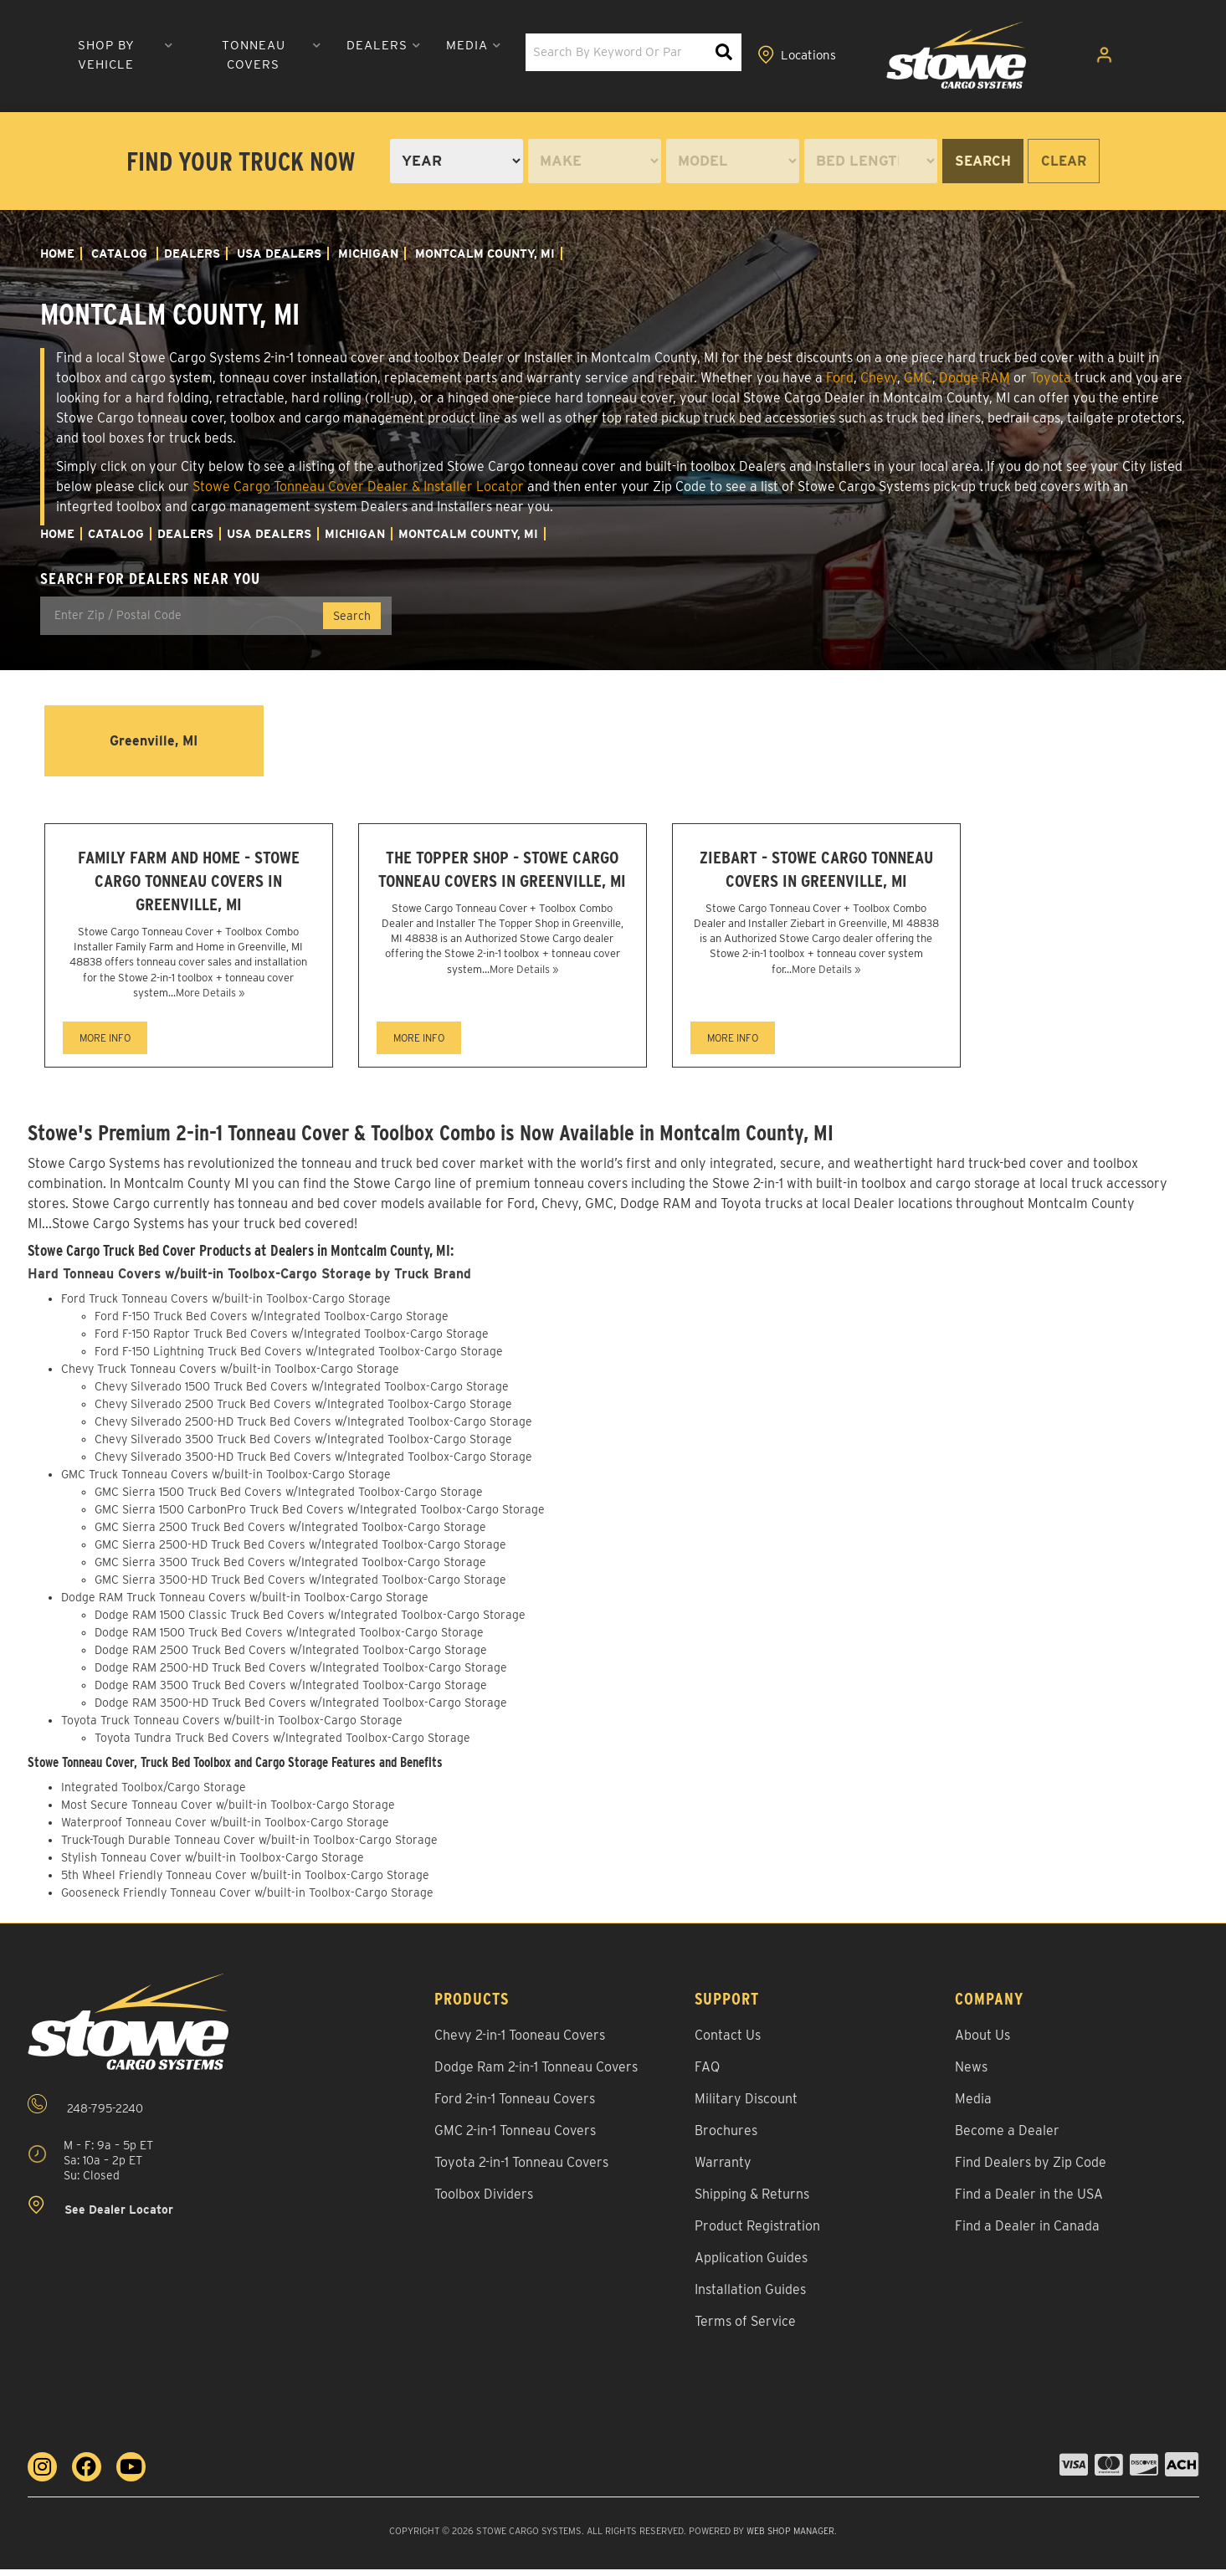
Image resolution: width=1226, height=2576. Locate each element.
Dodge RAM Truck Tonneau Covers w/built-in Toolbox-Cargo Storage (244, 1604)
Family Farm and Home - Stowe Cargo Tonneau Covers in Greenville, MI (188, 884)
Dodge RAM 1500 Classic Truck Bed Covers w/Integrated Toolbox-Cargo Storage (310, 1622)
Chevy (878, 378)
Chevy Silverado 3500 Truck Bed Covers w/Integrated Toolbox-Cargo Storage (303, 1446)
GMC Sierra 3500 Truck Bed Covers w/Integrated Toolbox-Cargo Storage (290, 1569)
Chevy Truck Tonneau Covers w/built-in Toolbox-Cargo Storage (230, 1376)
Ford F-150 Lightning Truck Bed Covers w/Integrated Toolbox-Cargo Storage (299, 1358)
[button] (314, 56)
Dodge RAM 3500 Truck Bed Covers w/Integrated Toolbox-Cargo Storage (291, 1692)
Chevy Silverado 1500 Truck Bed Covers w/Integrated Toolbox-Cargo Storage (302, 1394)
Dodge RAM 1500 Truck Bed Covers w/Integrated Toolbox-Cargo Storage (289, 1639)
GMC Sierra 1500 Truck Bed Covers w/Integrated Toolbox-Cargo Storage (289, 1499)
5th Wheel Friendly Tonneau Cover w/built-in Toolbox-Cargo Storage (245, 1881)
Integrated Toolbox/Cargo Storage (153, 1793)
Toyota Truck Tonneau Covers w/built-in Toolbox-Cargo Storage (232, 1727)
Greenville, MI (153, 740)
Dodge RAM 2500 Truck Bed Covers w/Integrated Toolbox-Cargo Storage (291, 1657)
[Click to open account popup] (1114, 57)
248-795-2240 (85, 2111)
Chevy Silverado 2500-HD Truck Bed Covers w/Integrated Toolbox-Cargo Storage (313, 1429)
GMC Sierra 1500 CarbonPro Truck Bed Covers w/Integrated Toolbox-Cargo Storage (320, 1517)
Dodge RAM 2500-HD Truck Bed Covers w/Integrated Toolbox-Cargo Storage (301, 1675)
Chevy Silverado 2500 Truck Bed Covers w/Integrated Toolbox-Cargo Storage (303, 1411)
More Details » (210, 999)
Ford (840, 378)
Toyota (1050, 378)
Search (983, 161)
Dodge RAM (974, 378)
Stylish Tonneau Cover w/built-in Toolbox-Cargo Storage (212, 1864)
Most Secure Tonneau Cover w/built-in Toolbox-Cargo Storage (228, 1811)
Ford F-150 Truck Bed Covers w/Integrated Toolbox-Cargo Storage (272, 1323)
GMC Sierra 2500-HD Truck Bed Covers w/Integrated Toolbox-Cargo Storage (300, 1552)
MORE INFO (105, 1044)
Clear (1063, 161)
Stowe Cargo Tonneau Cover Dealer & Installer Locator (358, 486)
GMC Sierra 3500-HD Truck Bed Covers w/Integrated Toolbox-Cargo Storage (300, 1587)
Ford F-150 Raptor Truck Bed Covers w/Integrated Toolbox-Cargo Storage (292, 1341)
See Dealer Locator (100, 2213)
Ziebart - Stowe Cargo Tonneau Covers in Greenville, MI (816, 884)
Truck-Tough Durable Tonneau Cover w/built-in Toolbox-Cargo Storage (249, 1846)
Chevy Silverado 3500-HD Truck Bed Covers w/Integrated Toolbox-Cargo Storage (313, 1464)
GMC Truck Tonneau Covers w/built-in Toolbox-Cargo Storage (226, 1481)
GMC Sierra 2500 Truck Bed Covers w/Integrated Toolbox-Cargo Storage (290, 1534)
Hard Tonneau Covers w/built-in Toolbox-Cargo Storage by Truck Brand (256, 1281)
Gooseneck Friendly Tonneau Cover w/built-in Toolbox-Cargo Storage (247, 1899)
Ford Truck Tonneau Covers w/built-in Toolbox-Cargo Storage (226, 1306)
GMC (918, 378)
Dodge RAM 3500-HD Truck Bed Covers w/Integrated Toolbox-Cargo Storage (301, 1710)
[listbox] (456, 161)
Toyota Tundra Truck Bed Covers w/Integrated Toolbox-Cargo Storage (282, 1745)
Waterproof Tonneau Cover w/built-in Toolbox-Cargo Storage (225, 1829)
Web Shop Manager (790, 2537)
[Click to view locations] (1043, 56)
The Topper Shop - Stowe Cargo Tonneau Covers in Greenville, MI (502, 884)
